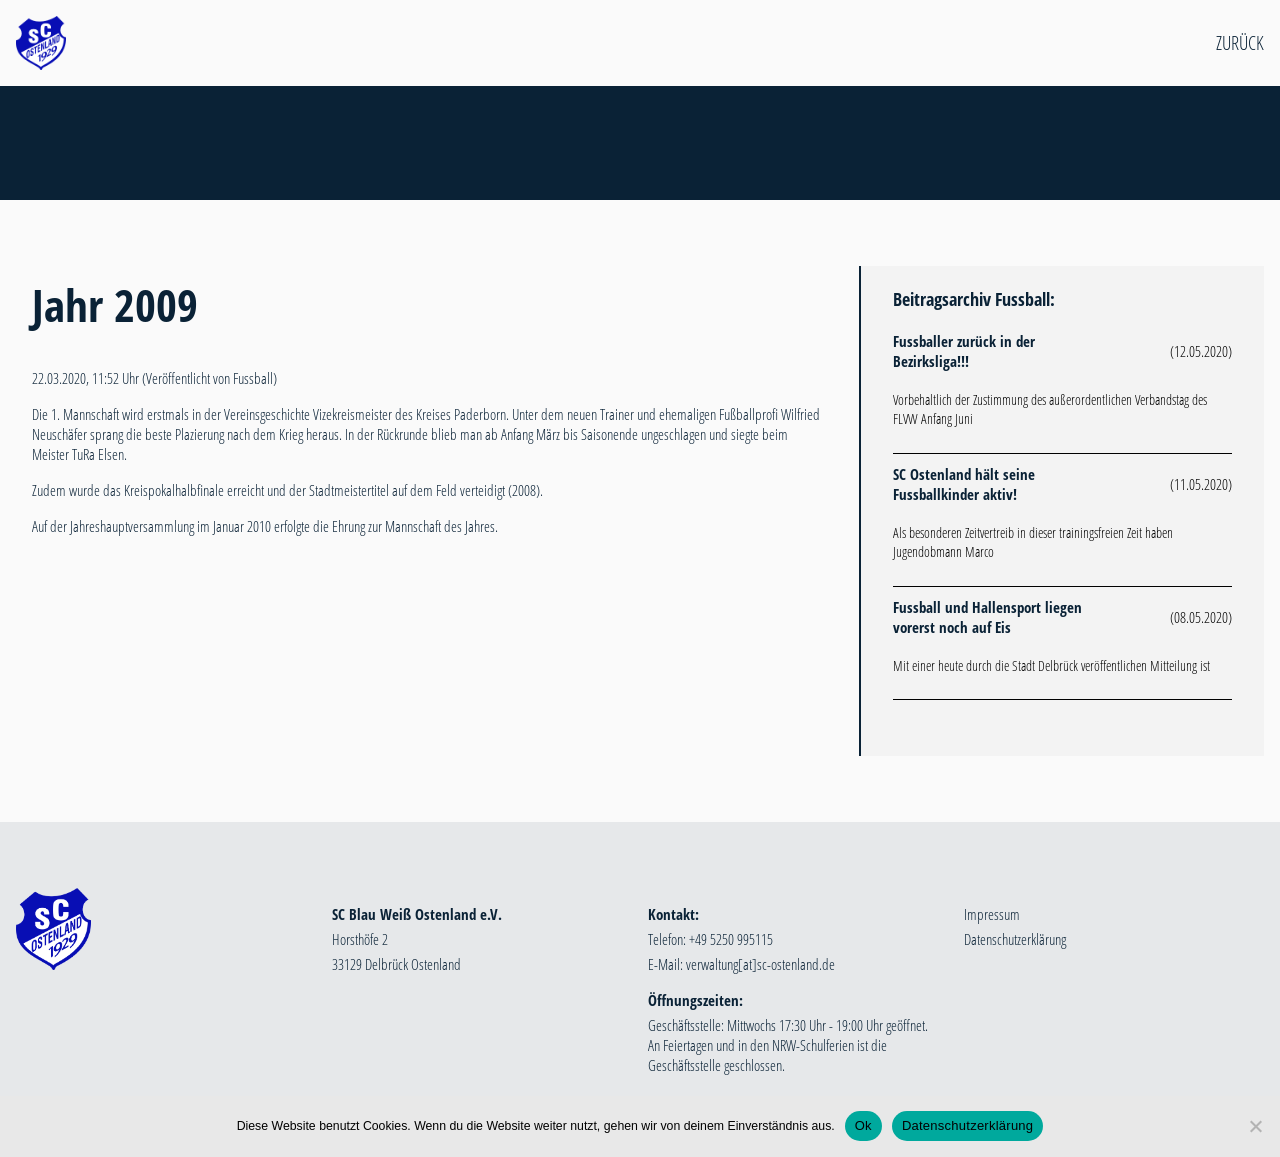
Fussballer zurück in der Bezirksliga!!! (964, 351)
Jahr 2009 (115, 304)
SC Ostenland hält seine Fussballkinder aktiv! (964, 484)
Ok (863, 1125)
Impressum (992, 914)
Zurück (1240, 43)
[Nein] (1255, 1126)
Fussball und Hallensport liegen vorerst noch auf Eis (987, 617)
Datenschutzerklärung (1015, 939)
